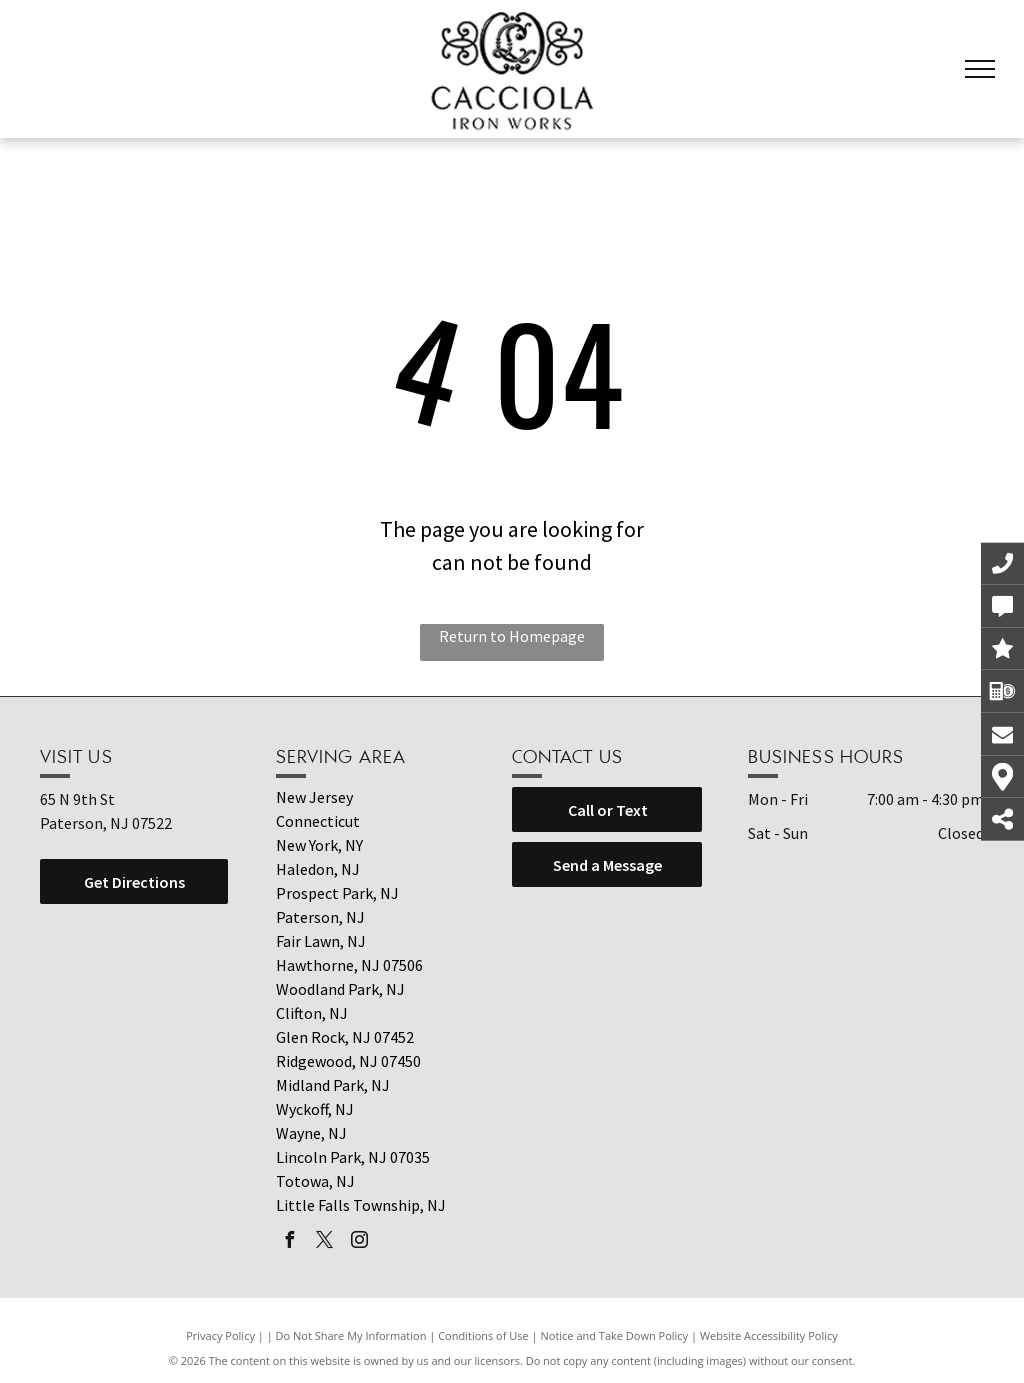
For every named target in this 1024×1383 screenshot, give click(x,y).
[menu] (980, 69)
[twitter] (324, 1242)
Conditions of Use (483, 1335)
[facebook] (289, 1242)
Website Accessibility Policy (769, 1335)
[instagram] (359, 1242)
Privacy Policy (220, 1335)
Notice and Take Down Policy (615, 1335)
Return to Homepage (512, 636)
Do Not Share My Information (351, 1335)
